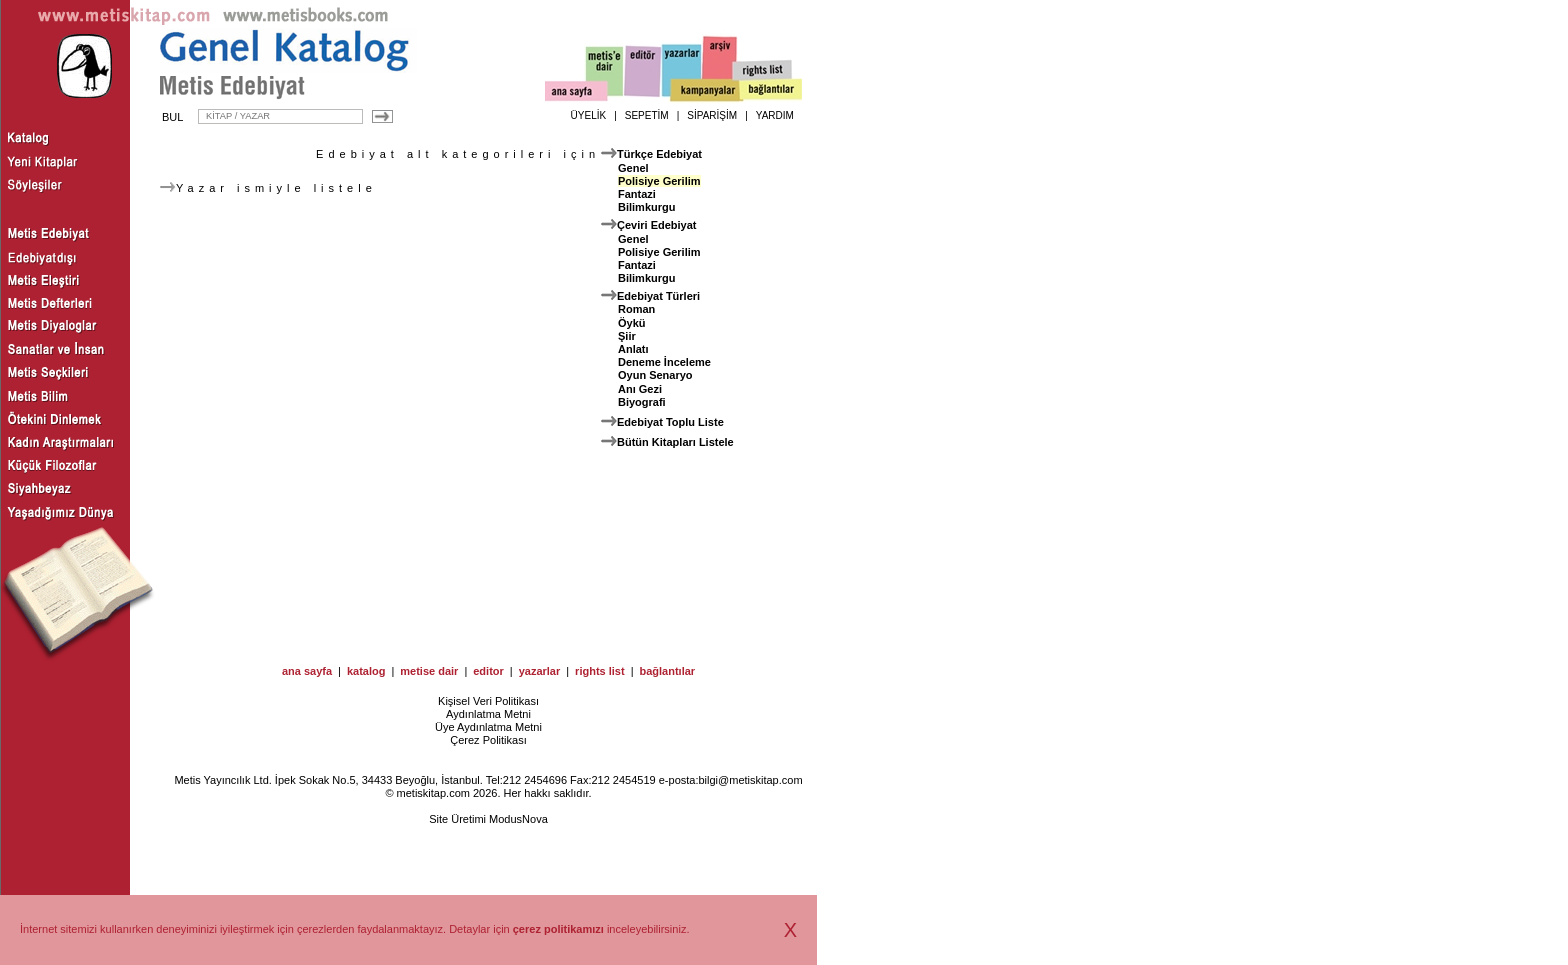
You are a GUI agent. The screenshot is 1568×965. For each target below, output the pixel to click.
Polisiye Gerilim (659, 181)
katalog (366, 671)
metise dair (429, 671)
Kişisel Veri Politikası (488, 701)
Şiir (627, 336)
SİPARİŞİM (712, 115)
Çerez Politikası (488, 740)
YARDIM (775, 115)
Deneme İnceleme (664, 362)
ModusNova (518, 819)
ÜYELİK (589, 115)
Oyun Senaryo (655, 375)
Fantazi (637, 194)
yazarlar (540, 671)
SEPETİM (647, 115)
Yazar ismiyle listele (268, 188)
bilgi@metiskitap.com (750, 780)
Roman (636, 309)
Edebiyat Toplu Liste (670, 422)
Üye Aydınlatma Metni (488, 727)
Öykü (632, 323)
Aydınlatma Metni (488, 714)
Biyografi (642, 402)
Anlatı (633, 349)
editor (488, 671)
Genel (633, 168)
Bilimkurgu (646, 207)
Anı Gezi (640, 389)
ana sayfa (307, 671)
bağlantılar (667, 671)
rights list (600, 671)
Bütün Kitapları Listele (675, 442)
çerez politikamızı (558, 929)
